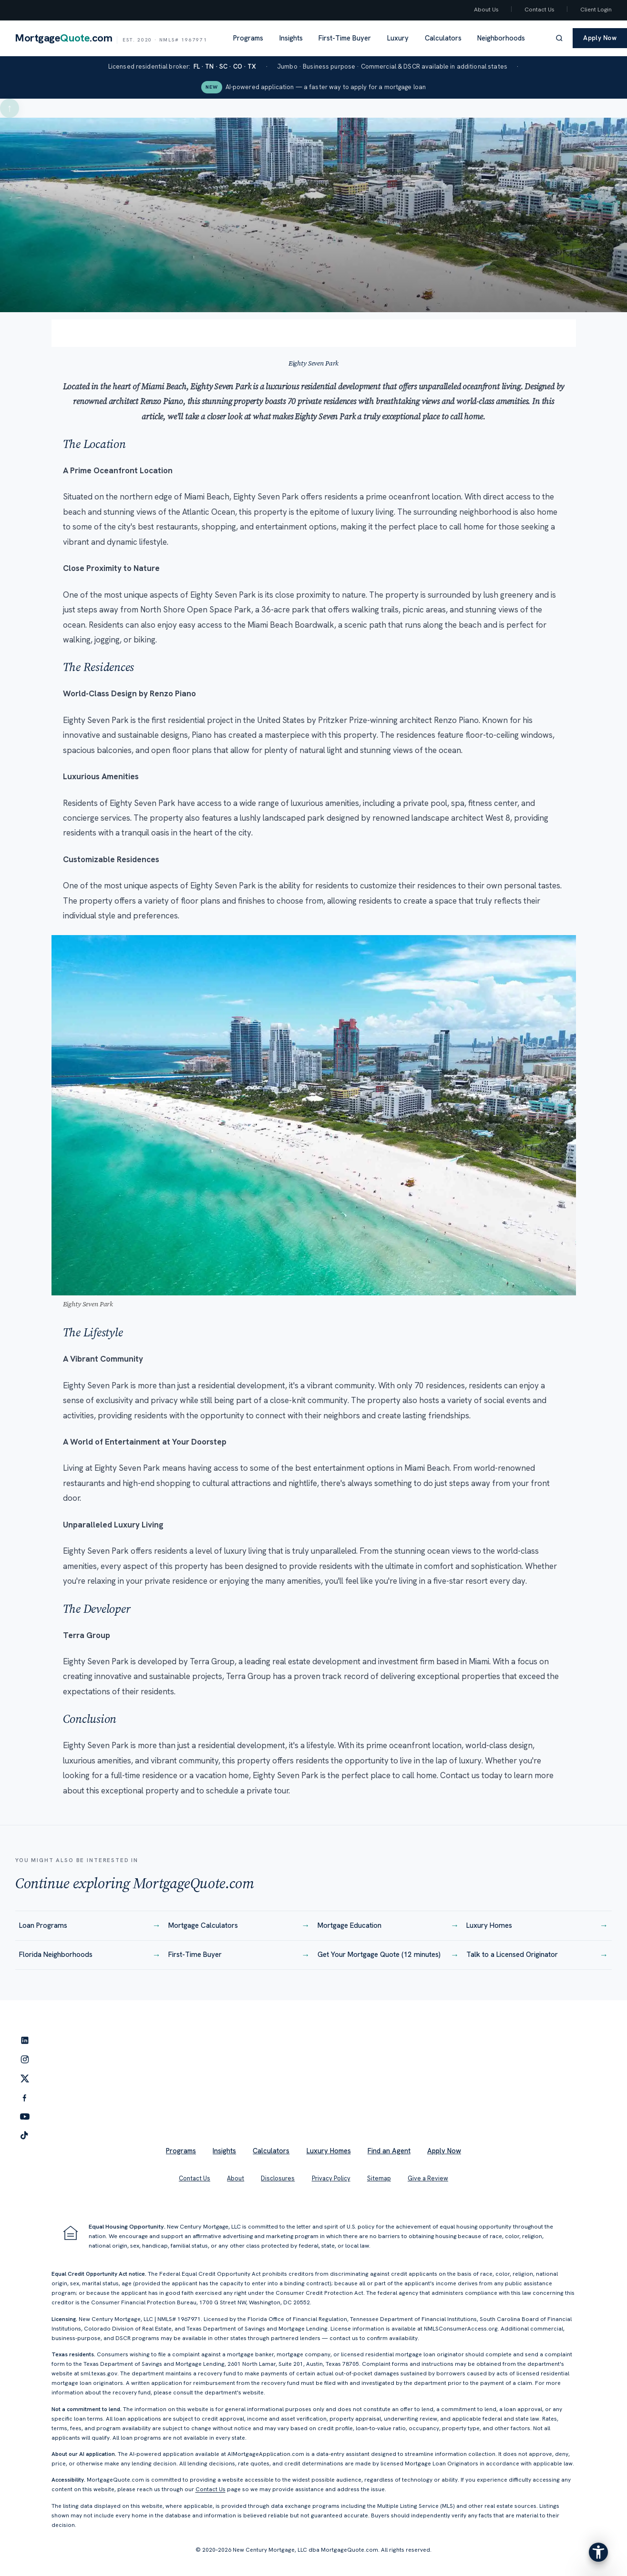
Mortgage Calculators (239, 1926)
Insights (291, 37)
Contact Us (539, 9)
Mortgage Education (388, 1926)
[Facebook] (24, 2097)
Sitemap (379, 2178)
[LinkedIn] (24, 2040)
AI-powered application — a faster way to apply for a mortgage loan (313, 87)
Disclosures (278, 2178)
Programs (248, 37)
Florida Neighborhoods (90, 1955)
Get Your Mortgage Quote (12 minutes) (388, 1955)
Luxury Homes (537, 1926)
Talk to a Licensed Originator (537, 1955)
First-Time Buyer (345, 37)
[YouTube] (24, 2116)
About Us (486, 9)
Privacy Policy (331, 2178)
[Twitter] (24, 2078)
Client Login (596, 9)
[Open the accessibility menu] (598, 2552)
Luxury (398, 37)
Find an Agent (389, 2150)
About (235, 2178)
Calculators (443, 37)
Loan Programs (90, 1926)
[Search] (559, 38)
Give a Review (428, 2178)
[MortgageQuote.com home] (111, 38)
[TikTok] (24, 2135)
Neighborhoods (501, 37)
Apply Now (444, 2150)
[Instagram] (24, 2059)
